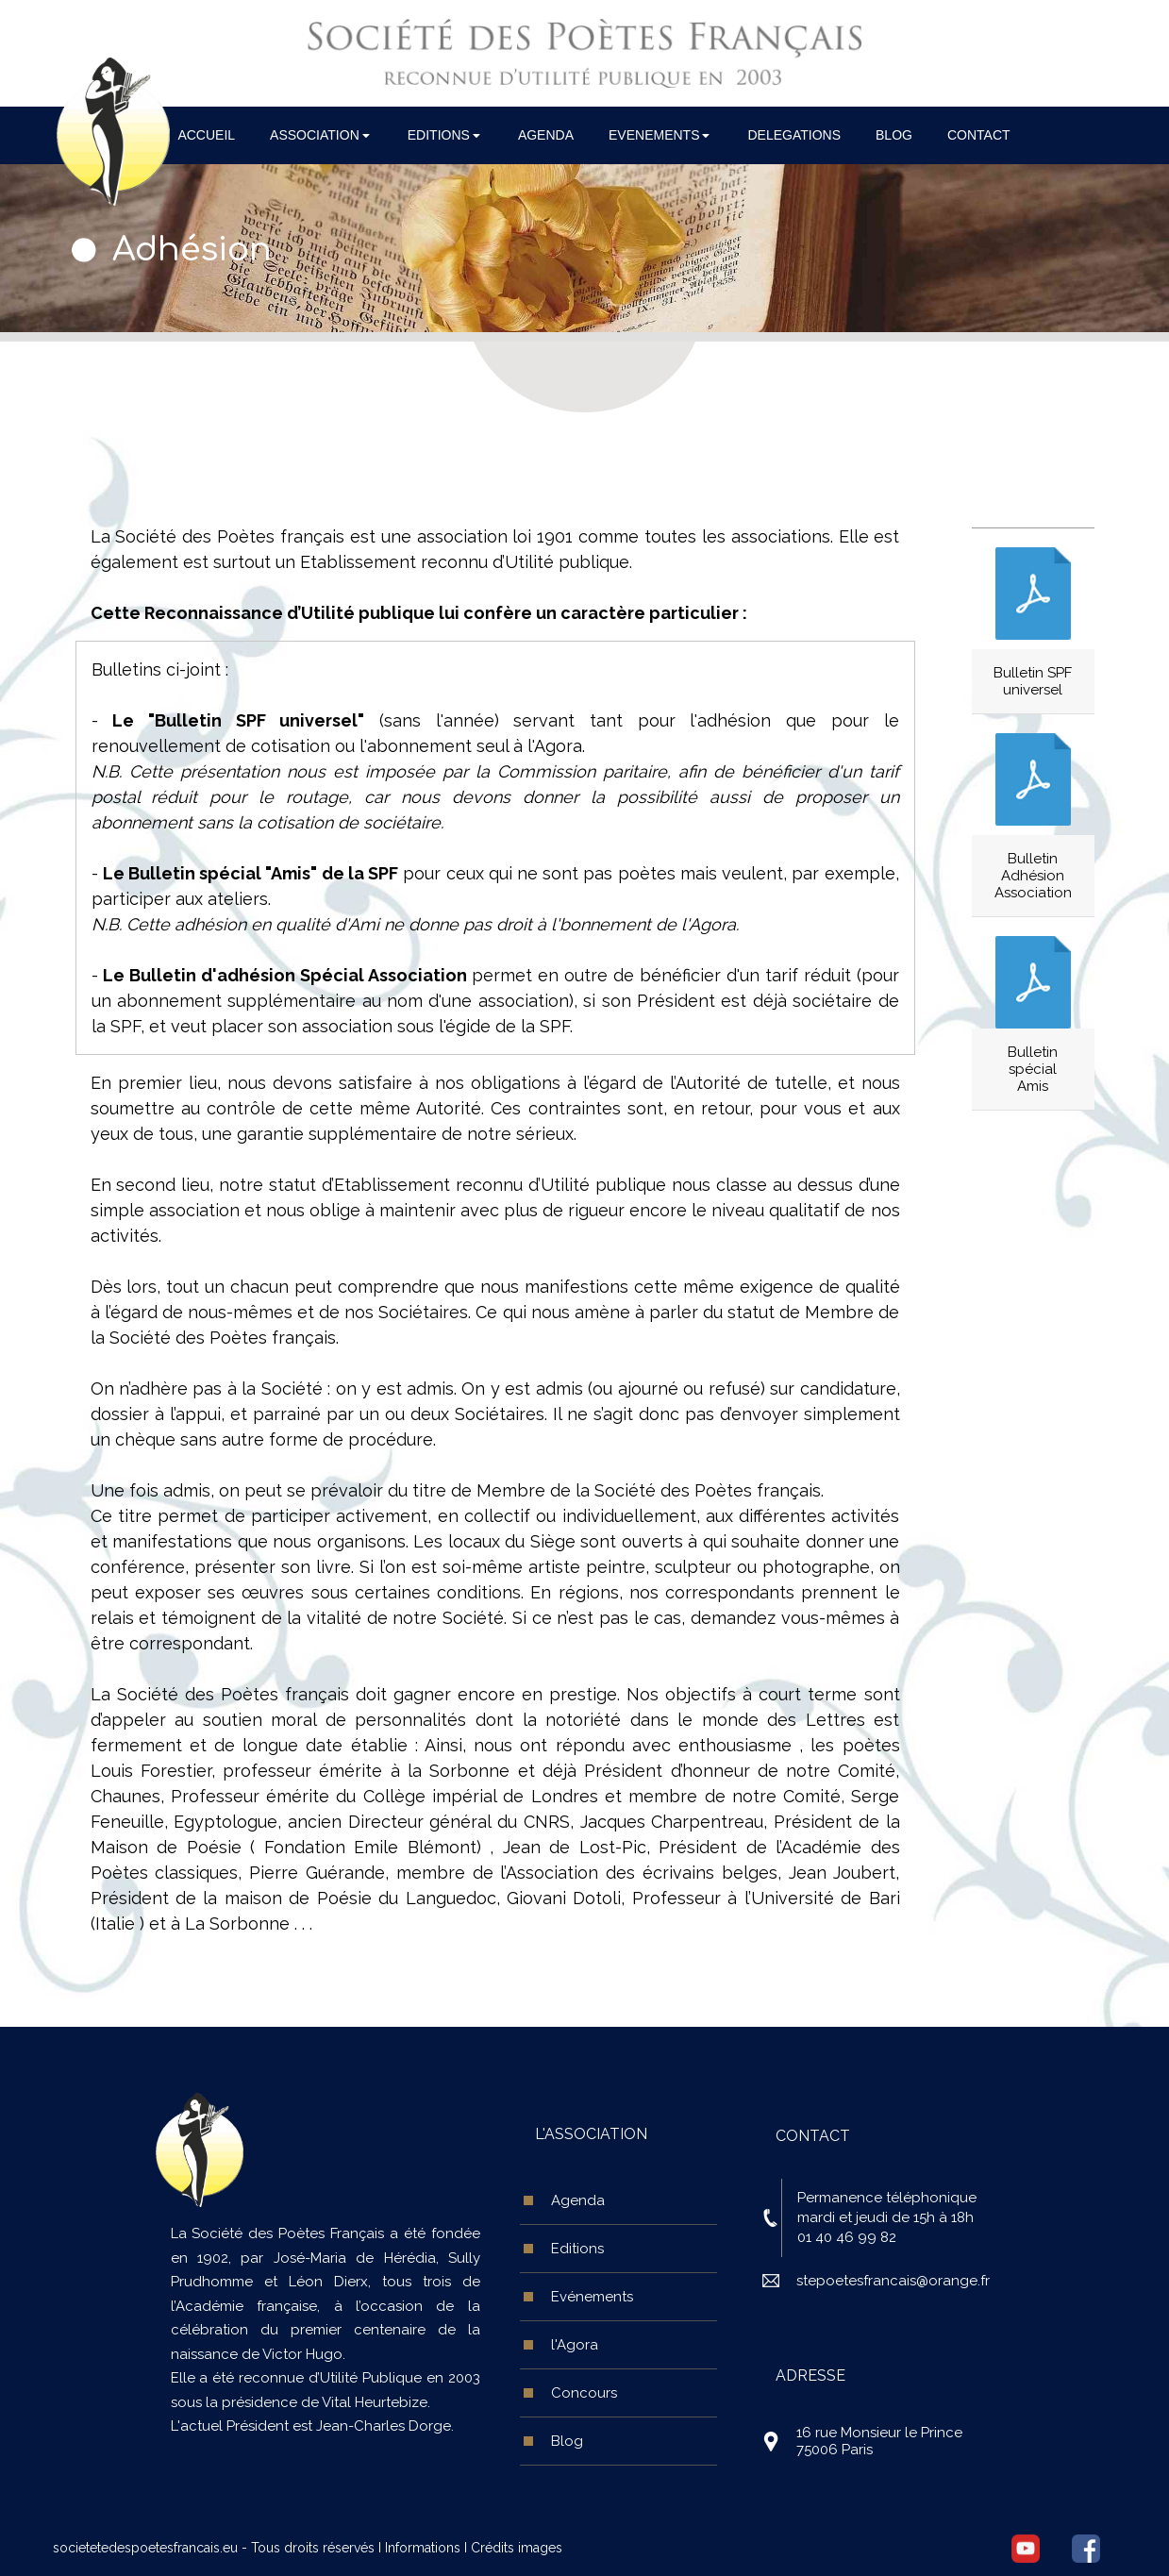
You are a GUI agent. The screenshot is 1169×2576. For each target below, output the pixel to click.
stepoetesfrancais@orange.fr (893, 2280)
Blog (567, 2441)
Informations (422, 2547)
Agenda (578, 2200)
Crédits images (516, 2547)
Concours (584, 2392)
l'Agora (574, 2344)
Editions (577, 2248)
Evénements (592, 2296)
